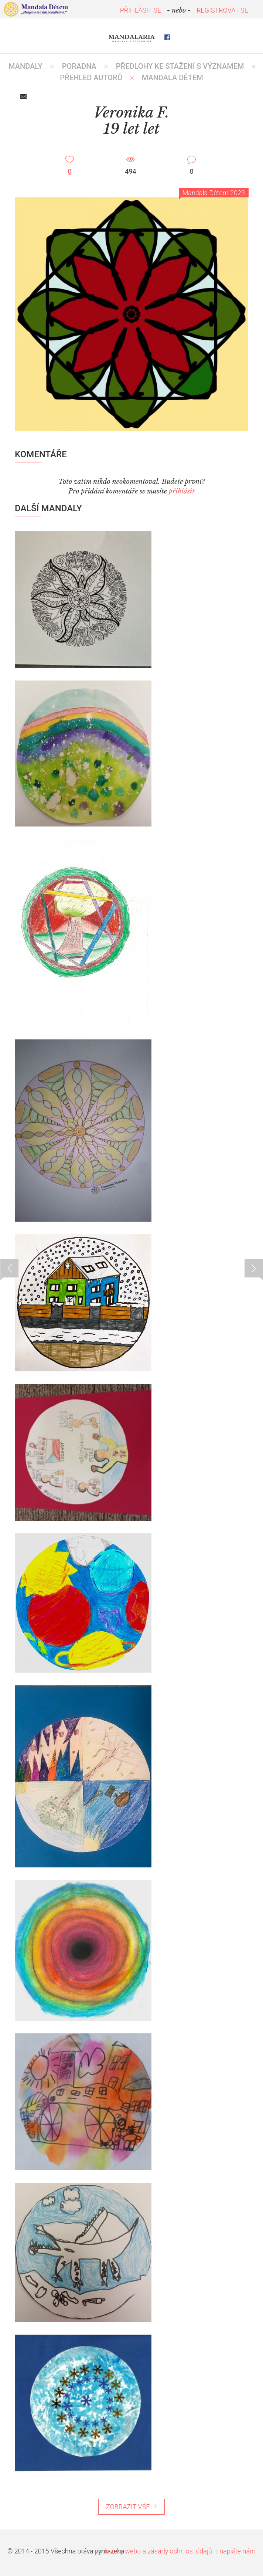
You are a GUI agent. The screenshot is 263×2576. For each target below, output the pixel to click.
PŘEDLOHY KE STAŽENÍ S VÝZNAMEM (180, 66)
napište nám (237, 2551)
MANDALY (25, 66)
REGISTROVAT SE (222, 10)
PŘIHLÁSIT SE (140, 10)
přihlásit (182, 491)
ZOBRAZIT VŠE (131, 2507)
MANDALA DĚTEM (172, 77)
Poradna (79, 66)
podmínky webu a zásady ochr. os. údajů (153, 2551)
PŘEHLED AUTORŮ (91, 77)
